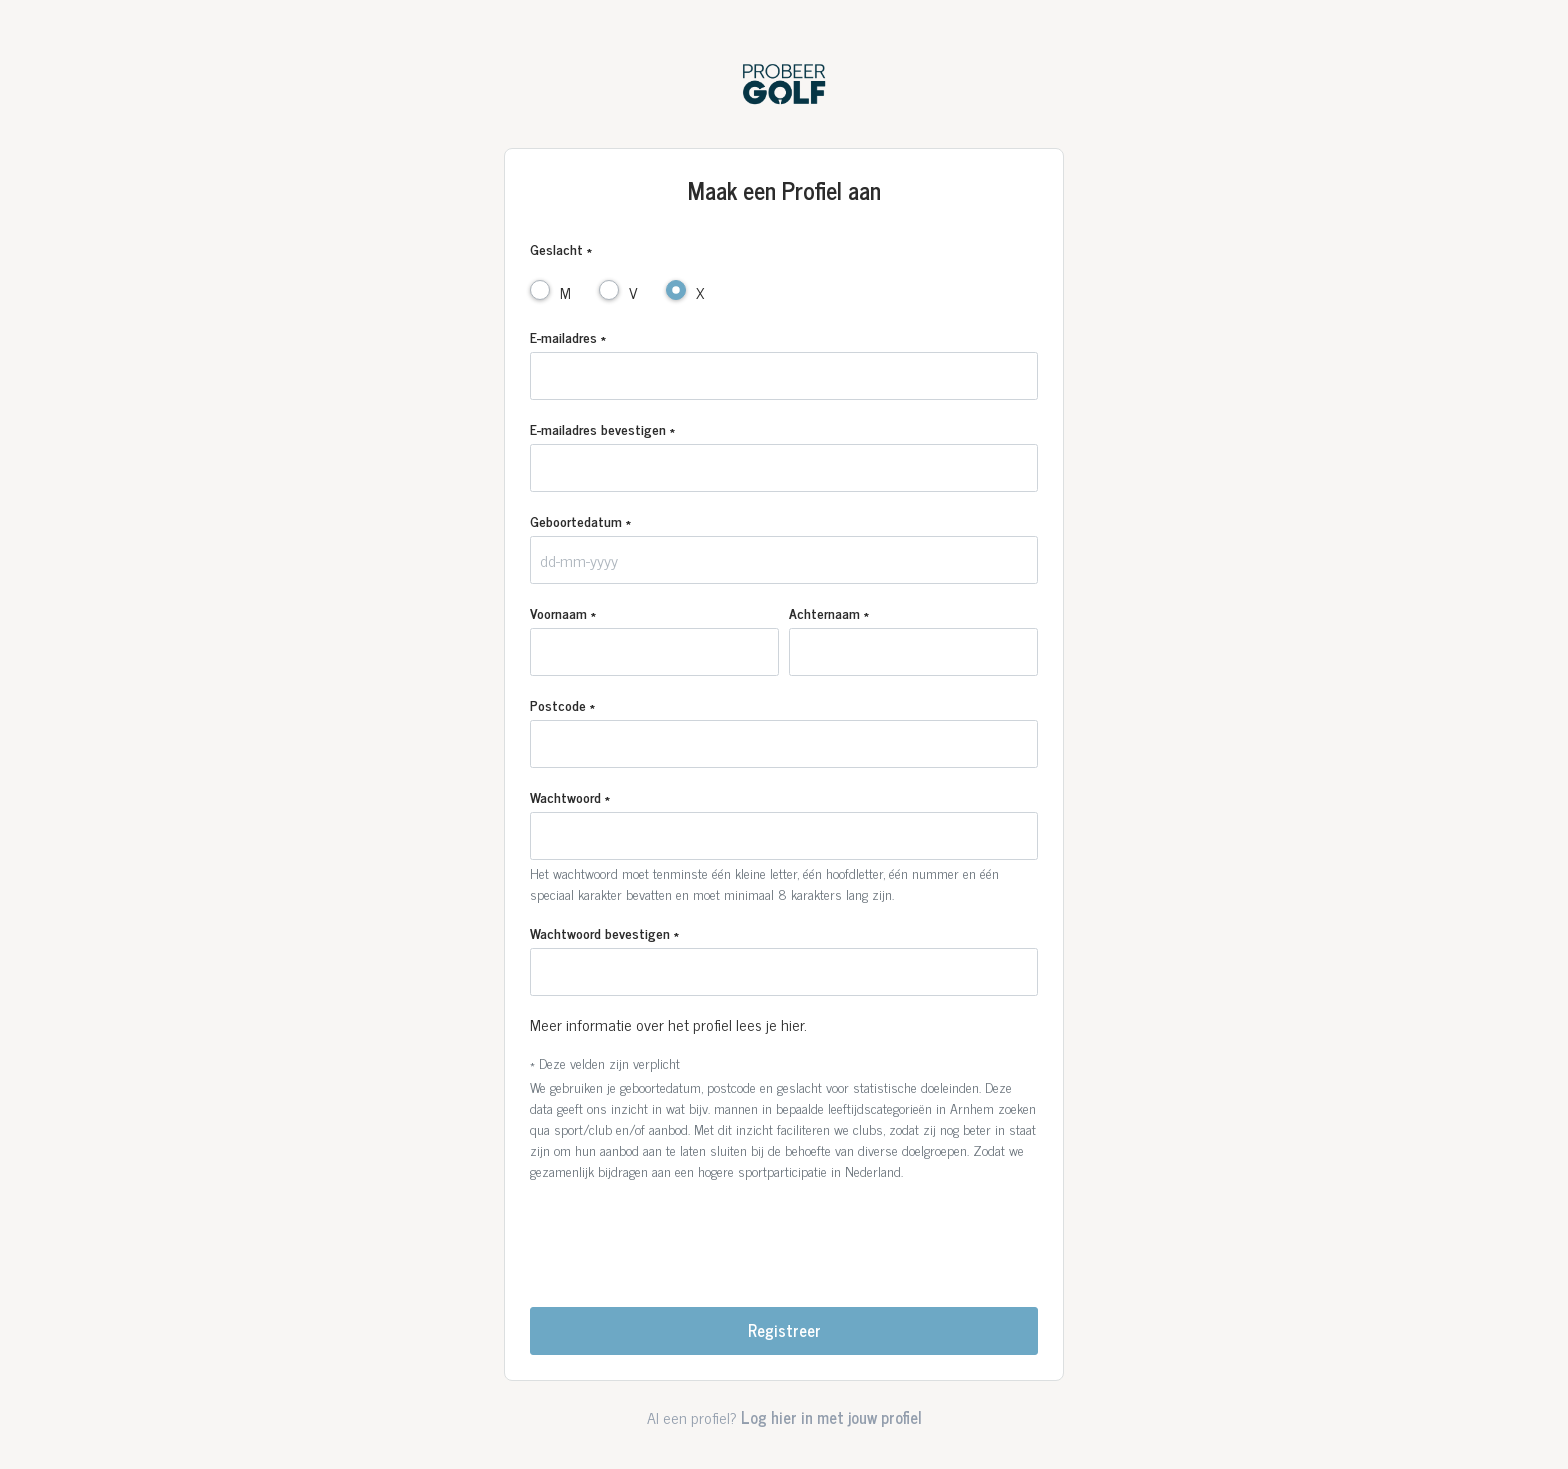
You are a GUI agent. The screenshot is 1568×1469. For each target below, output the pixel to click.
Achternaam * (829, 612)
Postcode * (562, 704)
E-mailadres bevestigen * (602, 428)
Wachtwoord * (570, 796)
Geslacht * (561, 248)
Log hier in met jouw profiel (831, 1417)
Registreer (784, 1330)
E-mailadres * (568, 336)
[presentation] (784, 1236)
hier (792, 1024)
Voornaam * (563, 612)
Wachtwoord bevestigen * (604, 932)
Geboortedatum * (580, 520)
